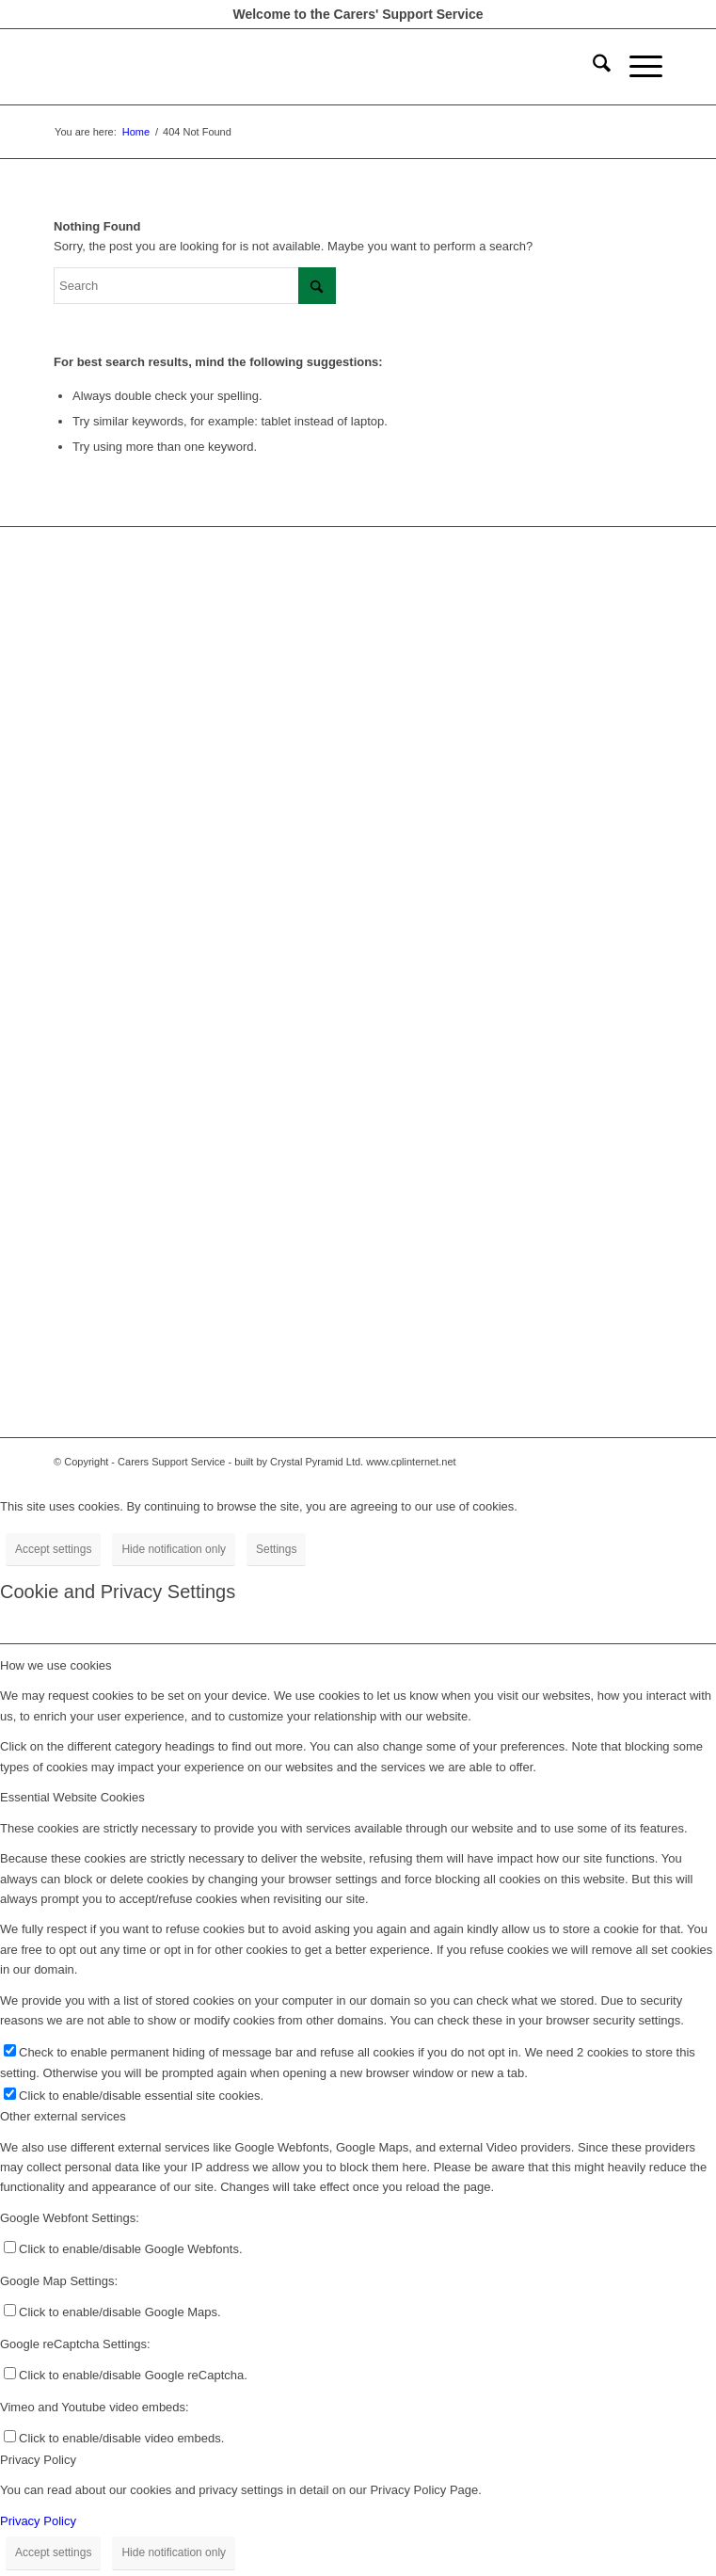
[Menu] (636, 66)
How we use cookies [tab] (56, 1665)
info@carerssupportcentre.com (137, 1049)
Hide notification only (173, 1549)
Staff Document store (111, 716)
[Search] (592, 66)
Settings (276, 1549)
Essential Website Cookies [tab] (72, 1797)
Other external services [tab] (63, 2116)
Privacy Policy (38, 2521)
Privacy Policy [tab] (38, 2460)
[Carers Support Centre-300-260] (297, 66)
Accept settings (53, 1549)
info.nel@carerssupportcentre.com (147, 1343)
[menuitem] (592, 66)
